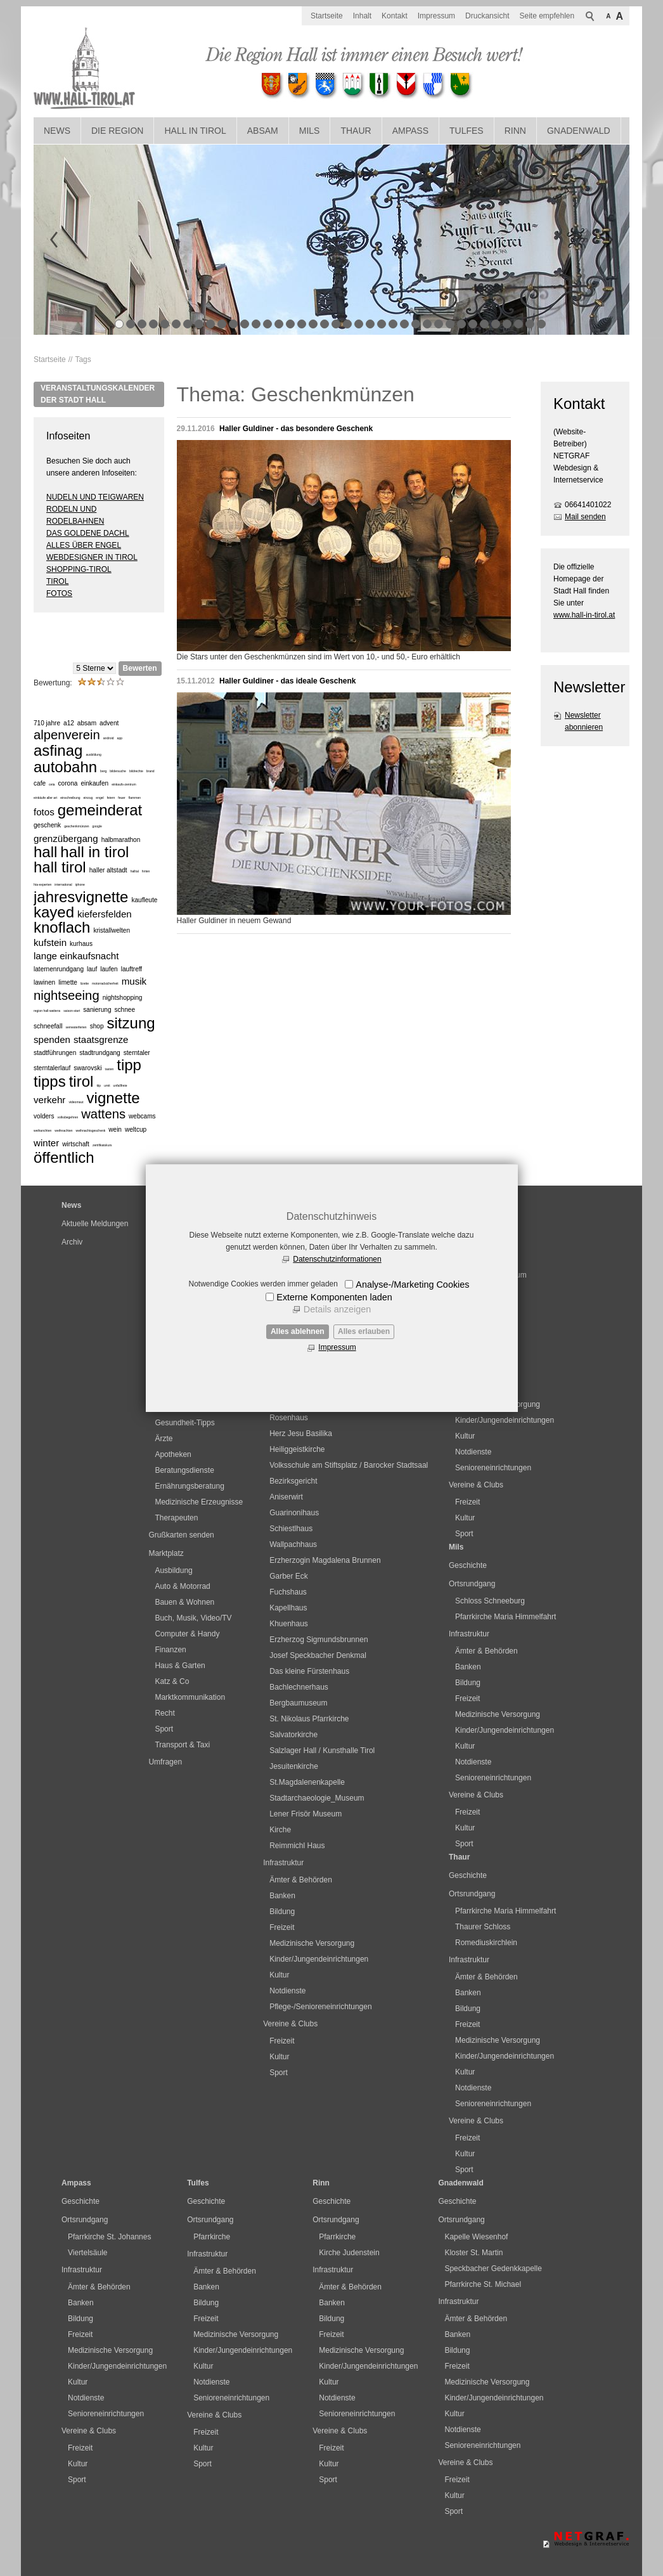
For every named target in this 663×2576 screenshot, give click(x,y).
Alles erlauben (364, 1331)
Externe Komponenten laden (334, 1297)
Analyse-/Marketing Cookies (412, 1284)
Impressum (337, 1347)
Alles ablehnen (298, 1331)
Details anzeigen (337, 1309)
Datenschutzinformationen (337, 1259)
